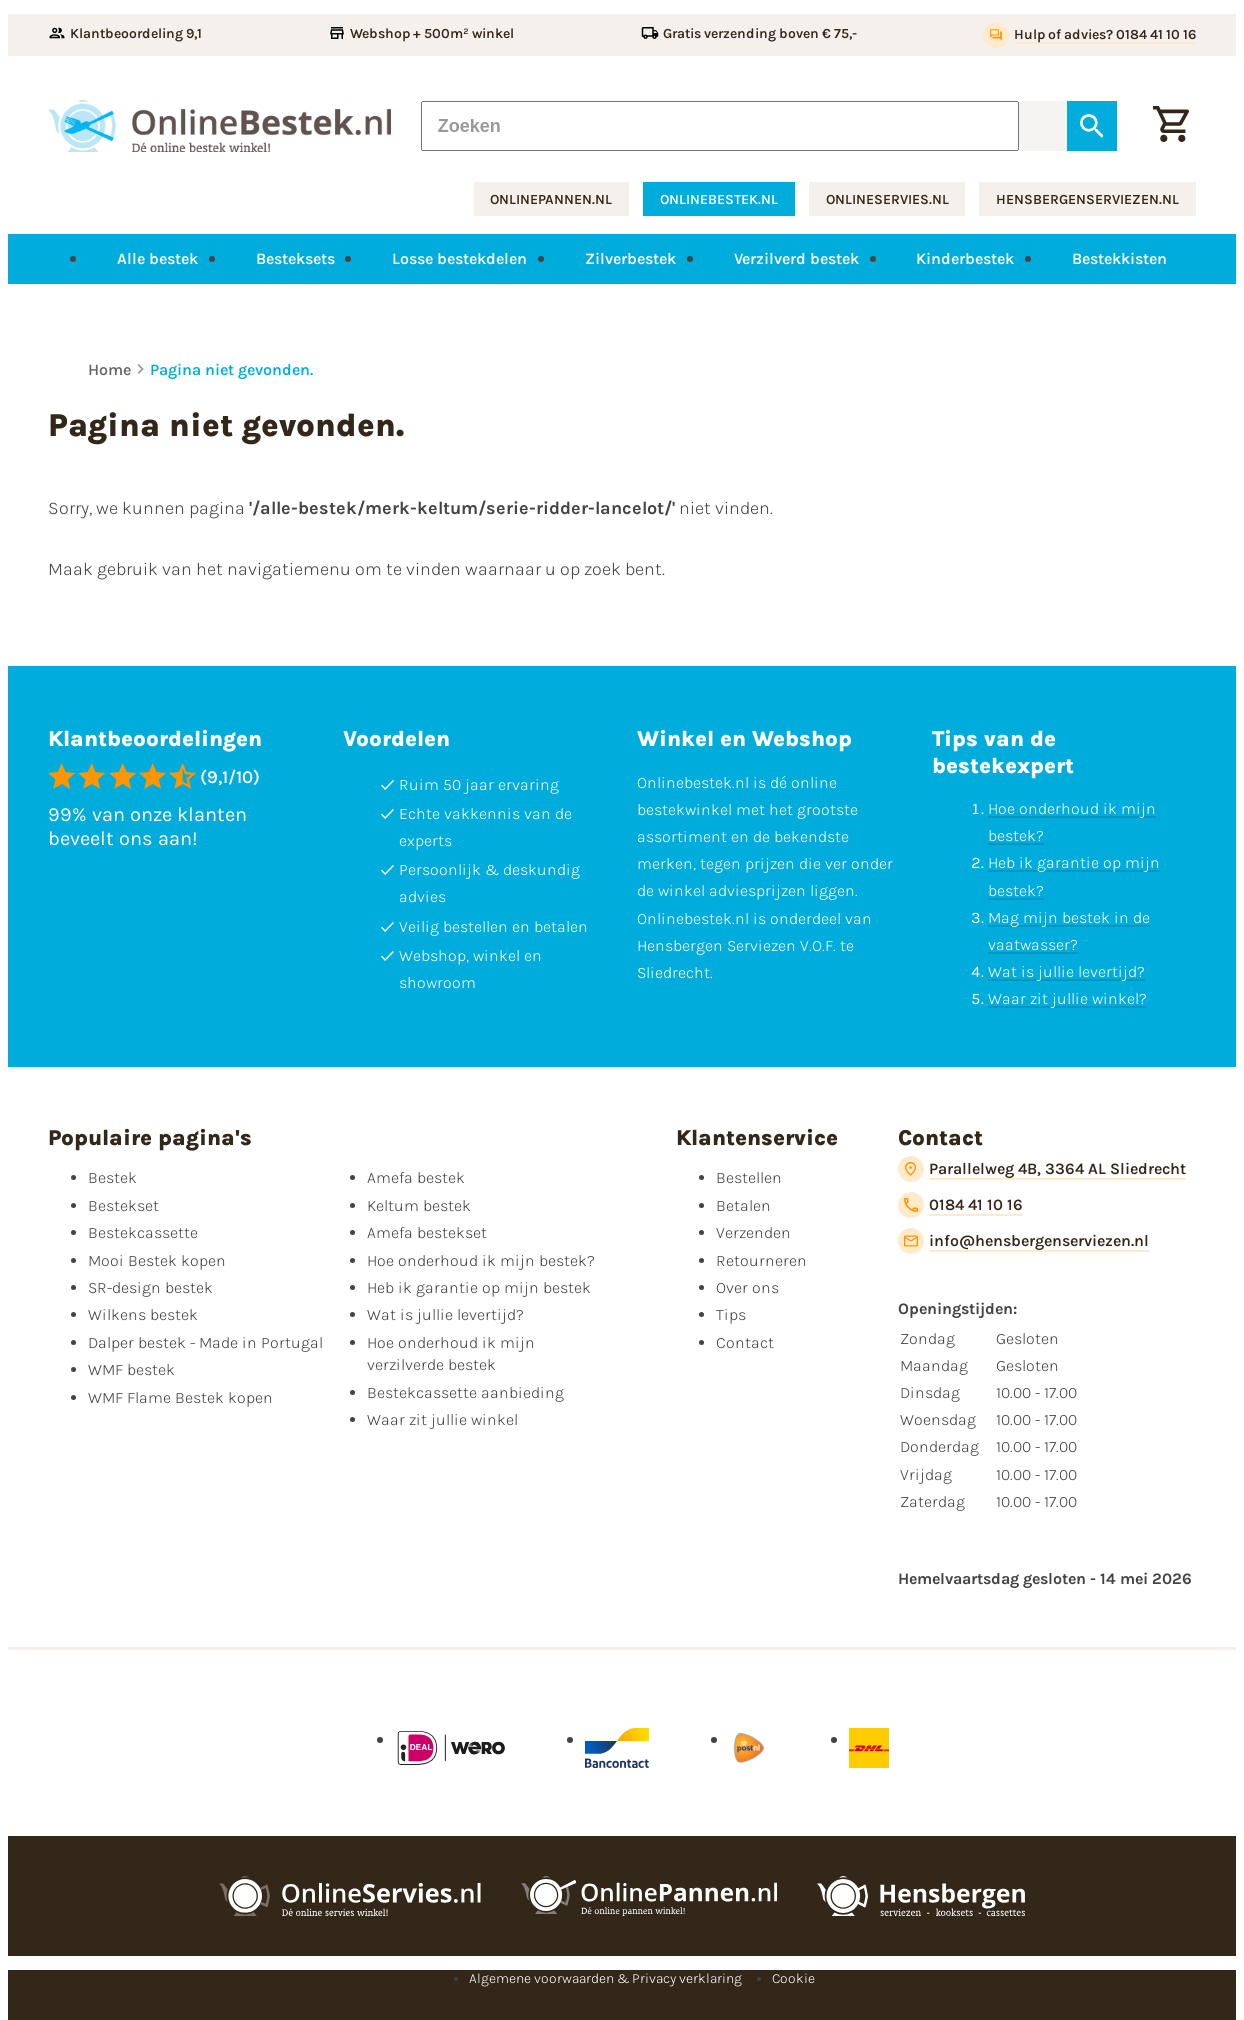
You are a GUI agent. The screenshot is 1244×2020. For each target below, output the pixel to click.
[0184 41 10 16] (960, 1205)
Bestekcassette (143, 1232)
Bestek (112, 1177)
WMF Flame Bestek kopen (180, 1396)
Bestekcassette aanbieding (465, 1391)
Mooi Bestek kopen (157, 1260)
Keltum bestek (419, 1205)
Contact (745, 1342)
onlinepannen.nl (551, 199)
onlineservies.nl (887, 199)
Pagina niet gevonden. (231, 369)
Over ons (747, 1287)
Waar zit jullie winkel (442, 1419)
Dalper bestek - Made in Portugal (205, 1342)
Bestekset (123, 1205)
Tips (731, 1314)
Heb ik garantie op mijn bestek (479, 1287)
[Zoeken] (720, 126)
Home (109, 369)
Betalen (743, 1205)
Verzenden (753, 1232)
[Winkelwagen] (1171, 126)
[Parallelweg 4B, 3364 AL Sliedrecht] (1042, 1169)
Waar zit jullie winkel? (1067, 998)
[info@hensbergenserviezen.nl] (1023, 1241)
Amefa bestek (416, 1177)
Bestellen (749, 1177)
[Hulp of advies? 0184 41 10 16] (1089, 35)
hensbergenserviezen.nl (1087, 199)
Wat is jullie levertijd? (1066, 971)
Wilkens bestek (143, 1314)
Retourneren (761, 1260)
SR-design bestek (150, 1287)
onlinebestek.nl (719, 199)
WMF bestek (131, 1369)
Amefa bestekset (427, 1232)
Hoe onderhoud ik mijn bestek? (481, 1260)
